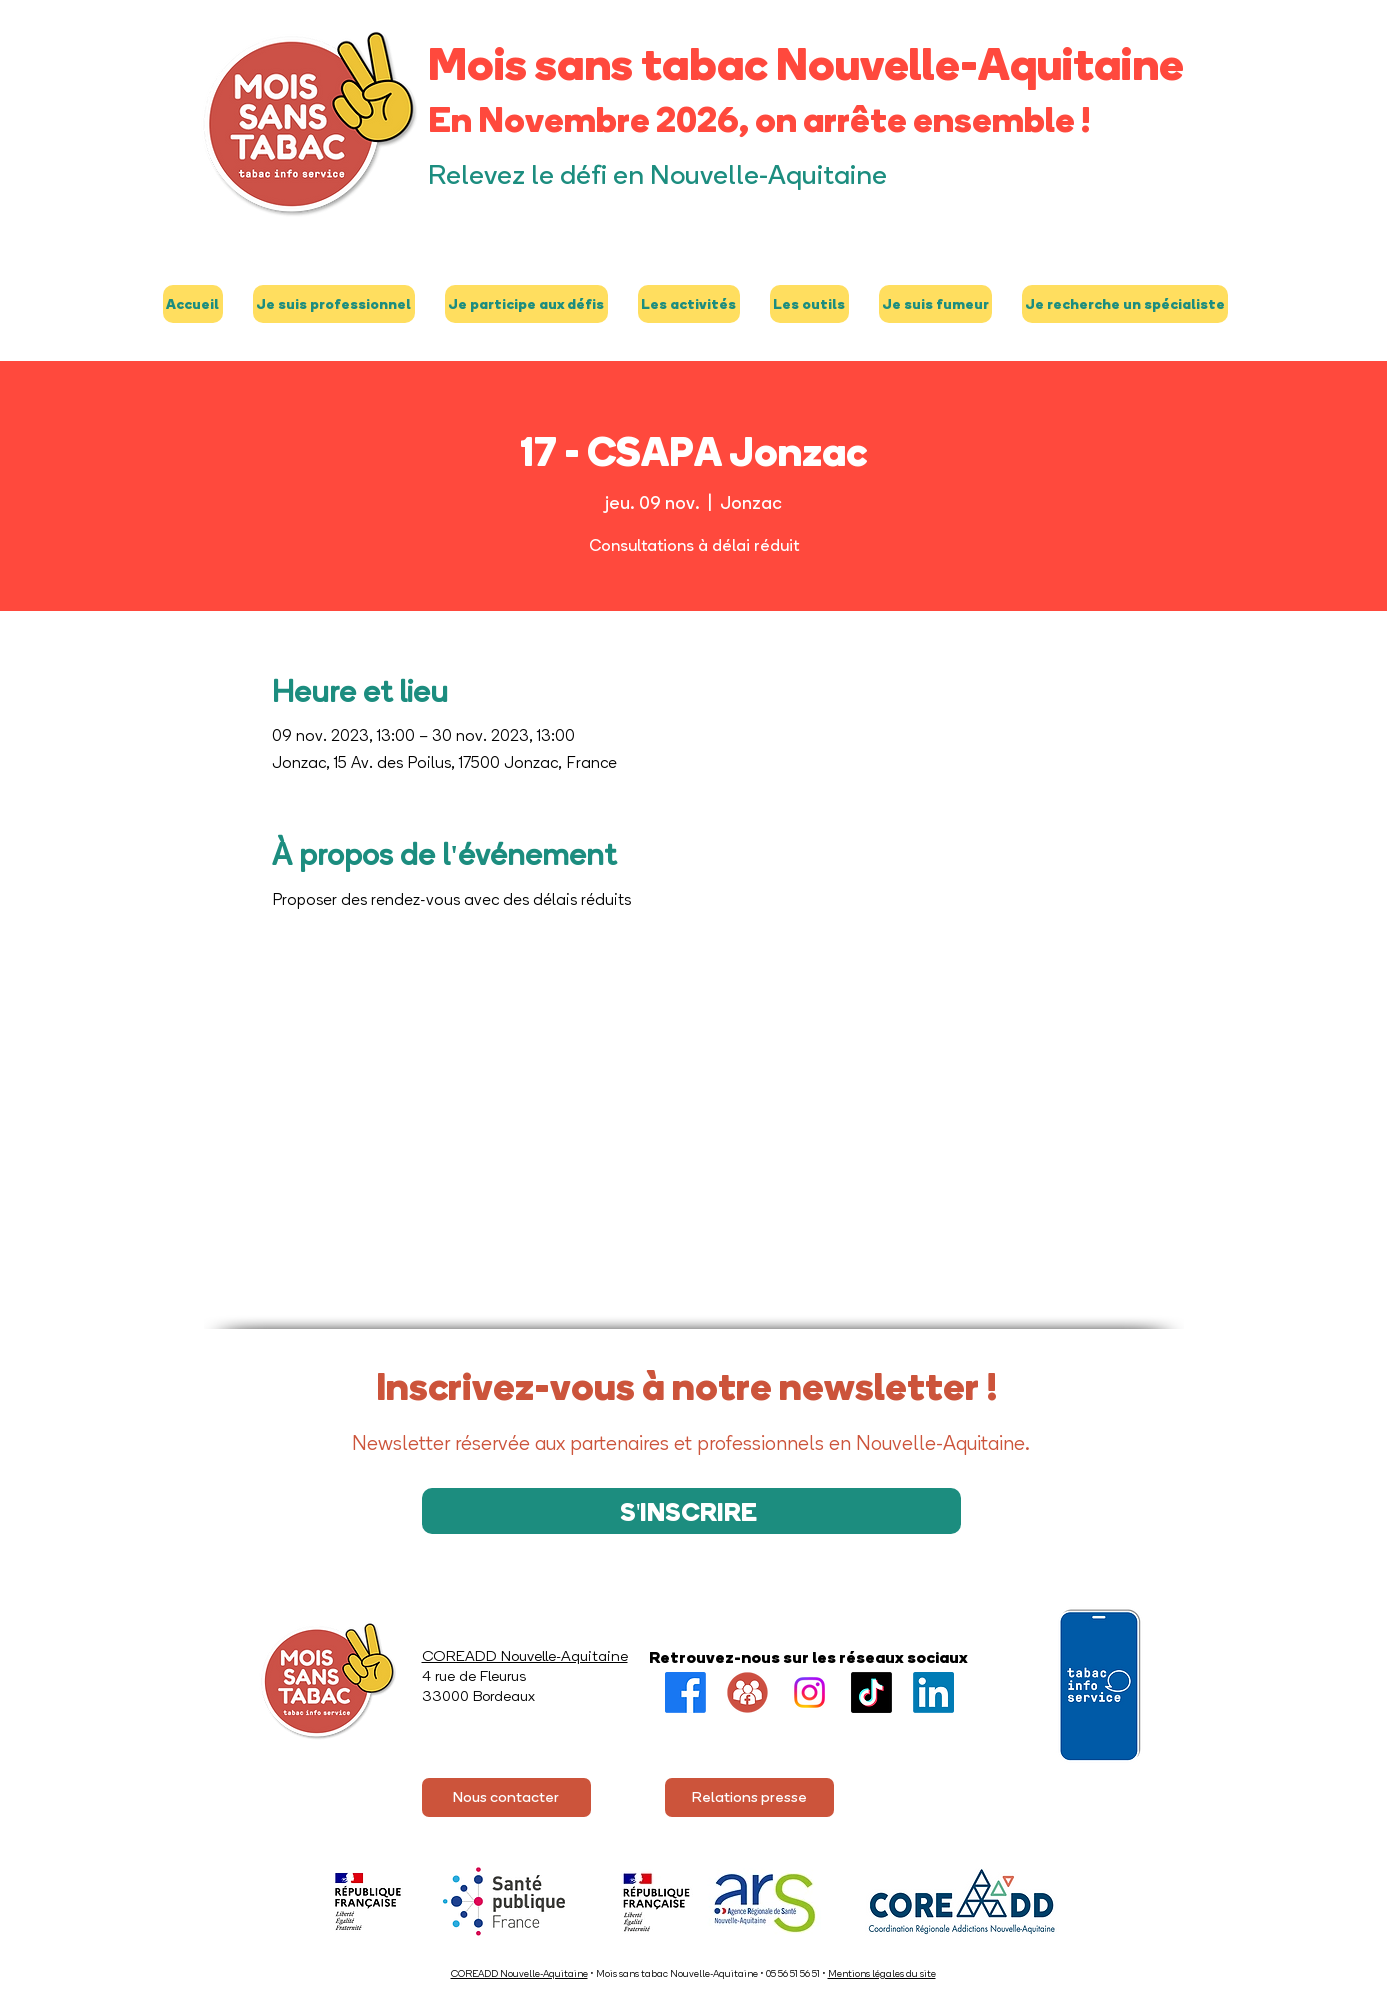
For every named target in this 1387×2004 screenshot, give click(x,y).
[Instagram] (809, 1692)
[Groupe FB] (747, 1692)
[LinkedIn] (933, 1692)
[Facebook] (685, 1692)
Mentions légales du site (882, 1973)
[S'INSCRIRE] (691, 1511)
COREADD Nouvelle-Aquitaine (519, 1973)
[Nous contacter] (506, 1797)
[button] (334, 304)
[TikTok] (871, 1692)
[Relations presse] (749, 1797)
